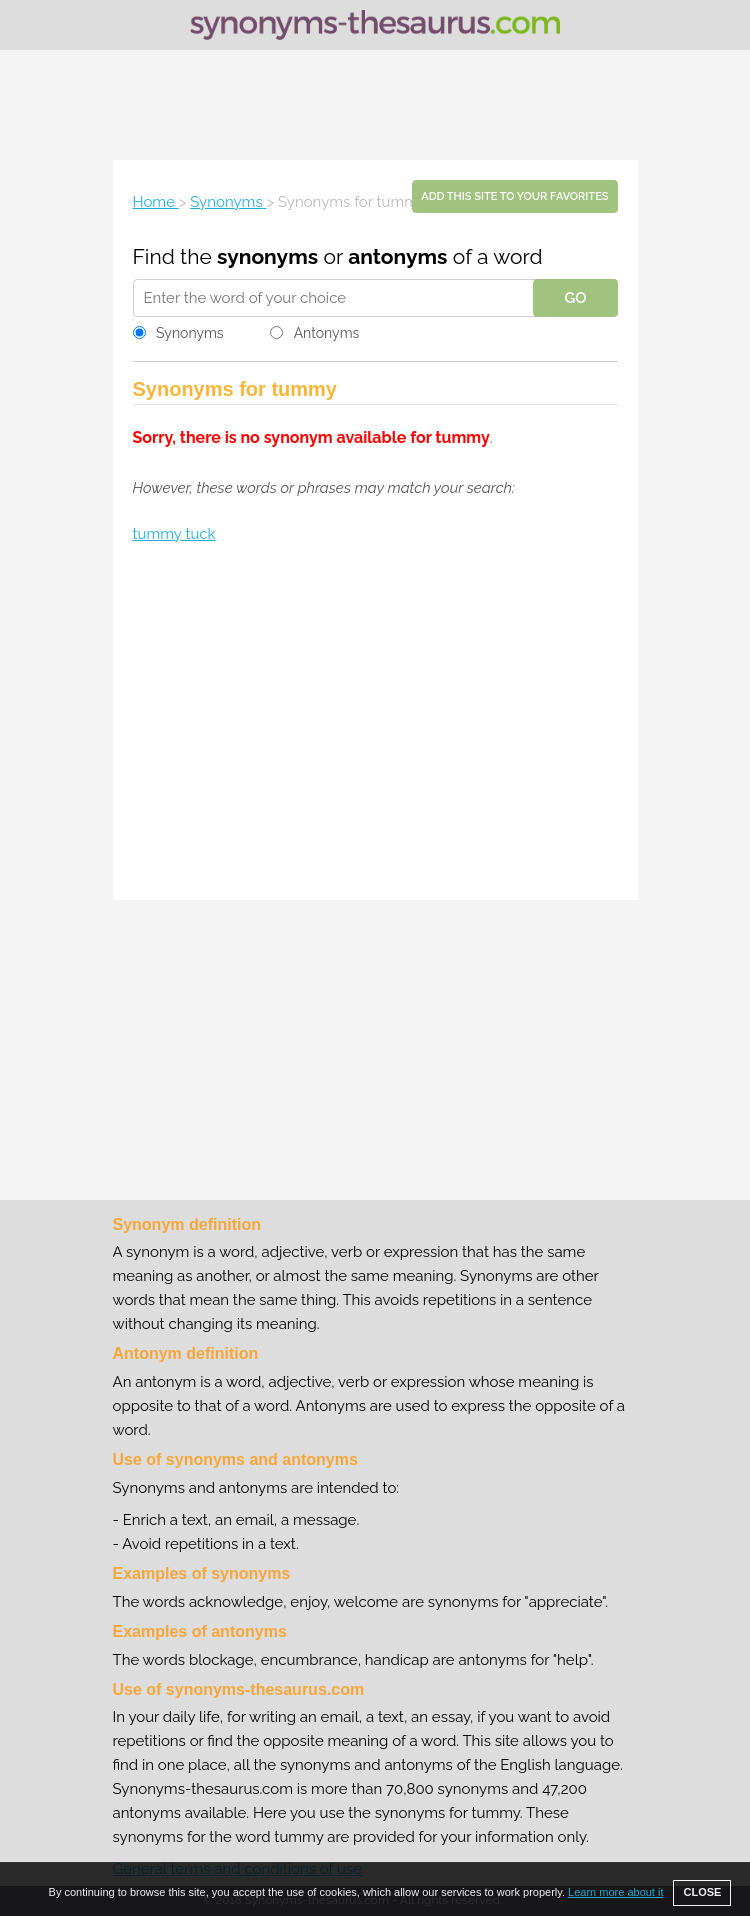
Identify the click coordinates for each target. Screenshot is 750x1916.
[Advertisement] (375, 105)
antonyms (397, 256)
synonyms (267, 256)
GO (575, 298)
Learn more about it (615, 1892)
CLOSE (702, 1892)
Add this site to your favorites (514, 196)
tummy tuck (174, 534)
